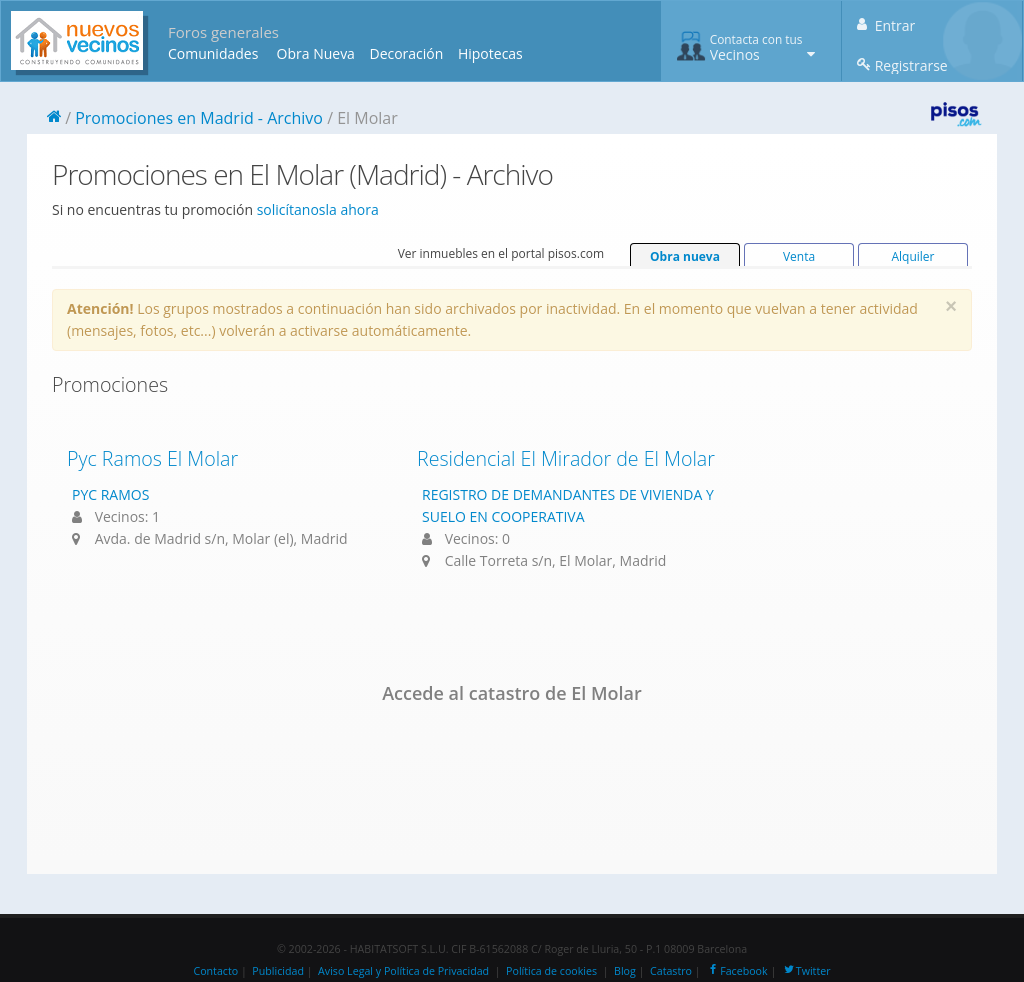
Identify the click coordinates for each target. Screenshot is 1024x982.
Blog (625, 971)
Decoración (406, 53)
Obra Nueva (316, 53)
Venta (799, 256)
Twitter (806, 971)
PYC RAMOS (110, 494)
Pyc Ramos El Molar (152, 458)
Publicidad (278, 971)
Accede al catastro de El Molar (512, 693)
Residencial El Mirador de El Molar (566, 458)
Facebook (736, 971)
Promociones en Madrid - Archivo (199, 118)
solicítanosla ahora (318, 209)
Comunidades (213, 53)
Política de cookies (551, 971)
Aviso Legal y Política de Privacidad (403, 971)
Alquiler (912, 256)
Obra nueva (685, 256)
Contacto (215, 971)
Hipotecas (490, 53)
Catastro (671, 971)
